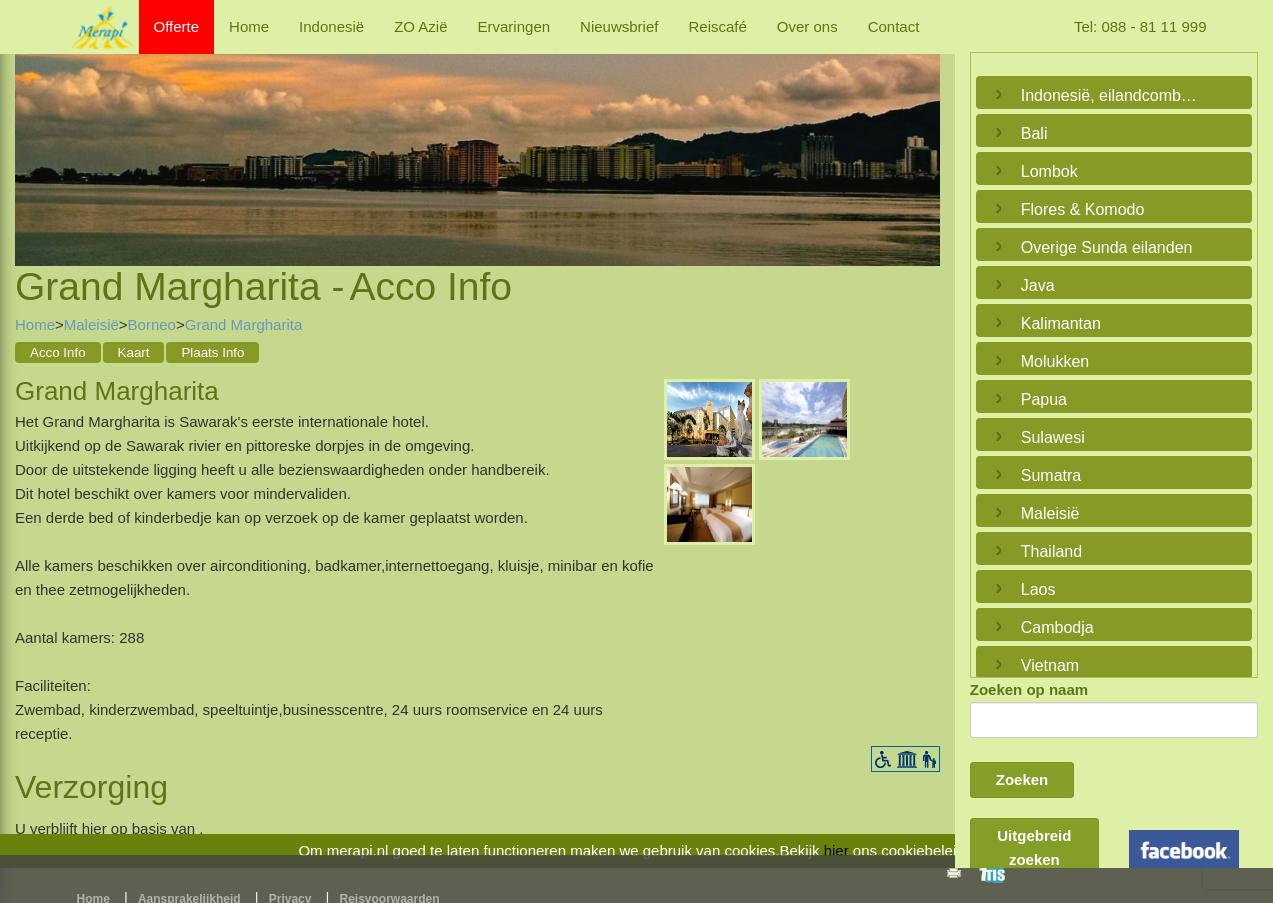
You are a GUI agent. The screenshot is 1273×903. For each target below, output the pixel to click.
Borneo (152, 324)
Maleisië (91, 324)
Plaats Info (212, 352)
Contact (894, 26)
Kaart (134, 352)
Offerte (177, 26)
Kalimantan (1061, 323)
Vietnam (1050, 665)
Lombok (1049, 171)
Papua (1044, 399)
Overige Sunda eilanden (1107, 247)
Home (249, 26)
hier (836, 850)
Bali (1034, 133)
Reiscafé (717, 26)
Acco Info (58, 352)
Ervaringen (514, 26)
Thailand (1051, 551)
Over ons (807, 26)
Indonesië (331, 26)
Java (1038, 285)
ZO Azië (420, 26)
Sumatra (1051, 475)
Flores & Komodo (1083, 209)
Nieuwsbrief (619, 26)
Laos (1038, 589)
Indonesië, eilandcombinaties (1109, 95)
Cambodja (1057, 627)
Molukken (1055, 361)
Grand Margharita (244, 324)
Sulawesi (1053, 437)
